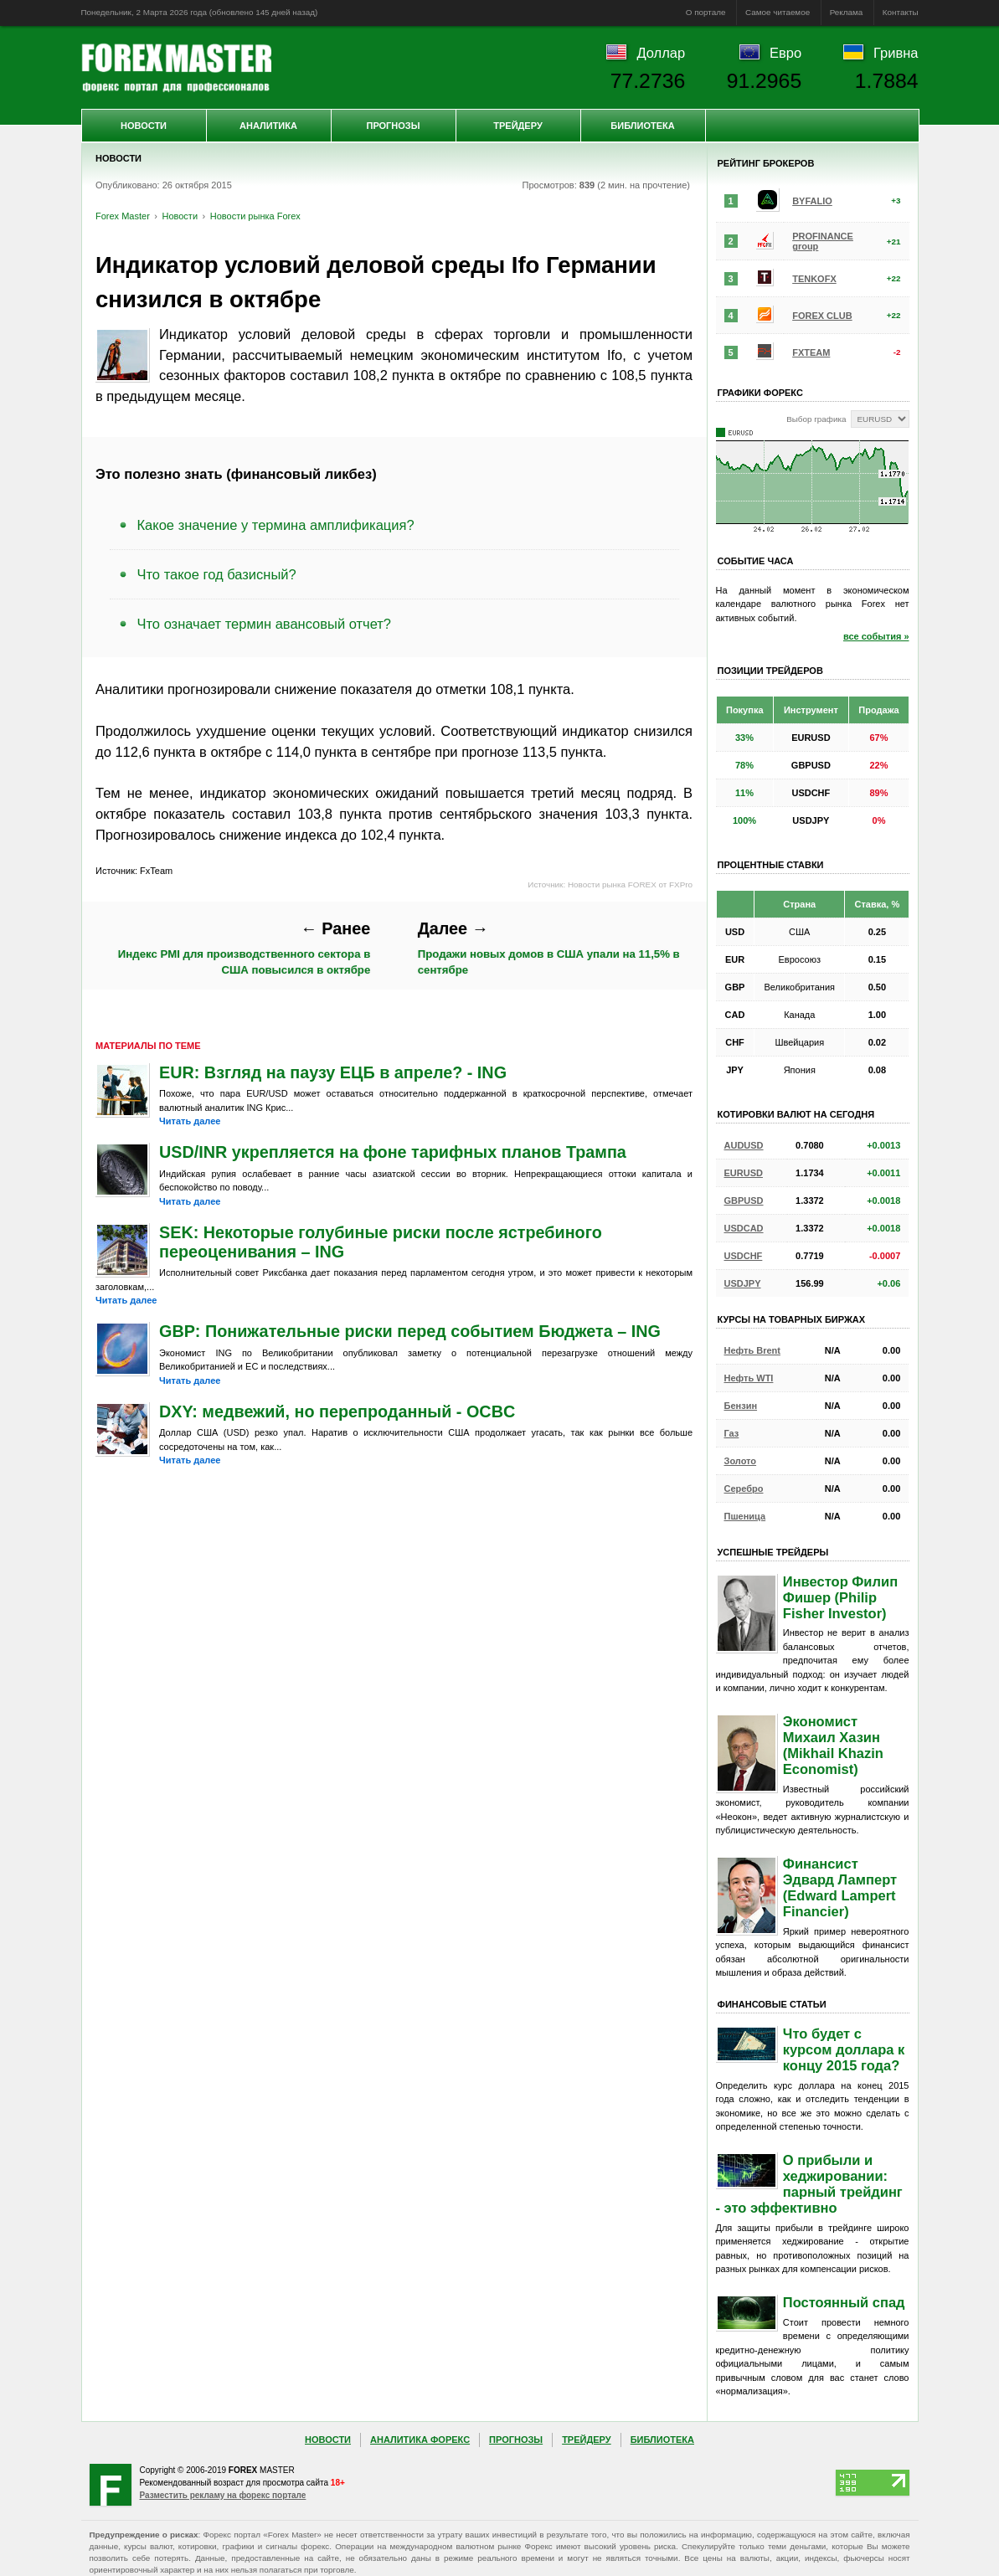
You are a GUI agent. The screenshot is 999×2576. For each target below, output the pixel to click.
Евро (785, 52)
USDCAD (744, 1228)
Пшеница (745, 1516)
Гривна (895, 52)
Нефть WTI (749, 1378)
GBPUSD (744, 1200)
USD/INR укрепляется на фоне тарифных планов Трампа (392, 1152)
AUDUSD (744, 1145)
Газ (731, 1433)
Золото (740, 1461)
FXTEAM (811, 352)
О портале (706, 12)
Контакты (901, 12)
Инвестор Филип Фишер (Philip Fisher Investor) (840, 1597)
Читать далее (189, 1121)
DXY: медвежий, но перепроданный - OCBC (337, 1411)
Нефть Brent (752, 1350)
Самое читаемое (777, 12)
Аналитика (268, 126)
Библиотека (642, 126)
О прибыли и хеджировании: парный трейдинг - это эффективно (809, 2183)
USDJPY (742, 1283)
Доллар (660, 52)
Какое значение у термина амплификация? (276, 524)
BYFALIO (812, 201)
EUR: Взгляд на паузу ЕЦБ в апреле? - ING (333, 1072)
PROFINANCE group (822, 241)
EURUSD (743, 1173)
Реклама (846, 12)
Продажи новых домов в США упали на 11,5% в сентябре (549, 947)
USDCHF (743, 1256)
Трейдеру (518, 126)
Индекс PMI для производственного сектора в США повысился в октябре (244, 947)
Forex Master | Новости (176, 68)
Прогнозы (393, 126)
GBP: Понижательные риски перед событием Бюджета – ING (410, 1331)
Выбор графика (816, 419)
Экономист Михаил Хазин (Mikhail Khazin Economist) (833, 1745)
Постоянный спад (844, 2302)
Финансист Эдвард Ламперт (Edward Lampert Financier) (840, 1887)
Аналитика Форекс (420, 2440)
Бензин (741, 1406)
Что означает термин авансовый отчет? (264, 623)
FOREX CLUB (822, 316)
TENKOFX (814, 279)
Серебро (744, 1488)
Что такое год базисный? (216, 574)
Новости (144, 126)
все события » (876, 636)
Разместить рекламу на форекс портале (223, 2495)
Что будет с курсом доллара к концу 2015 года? (844, 2049)
